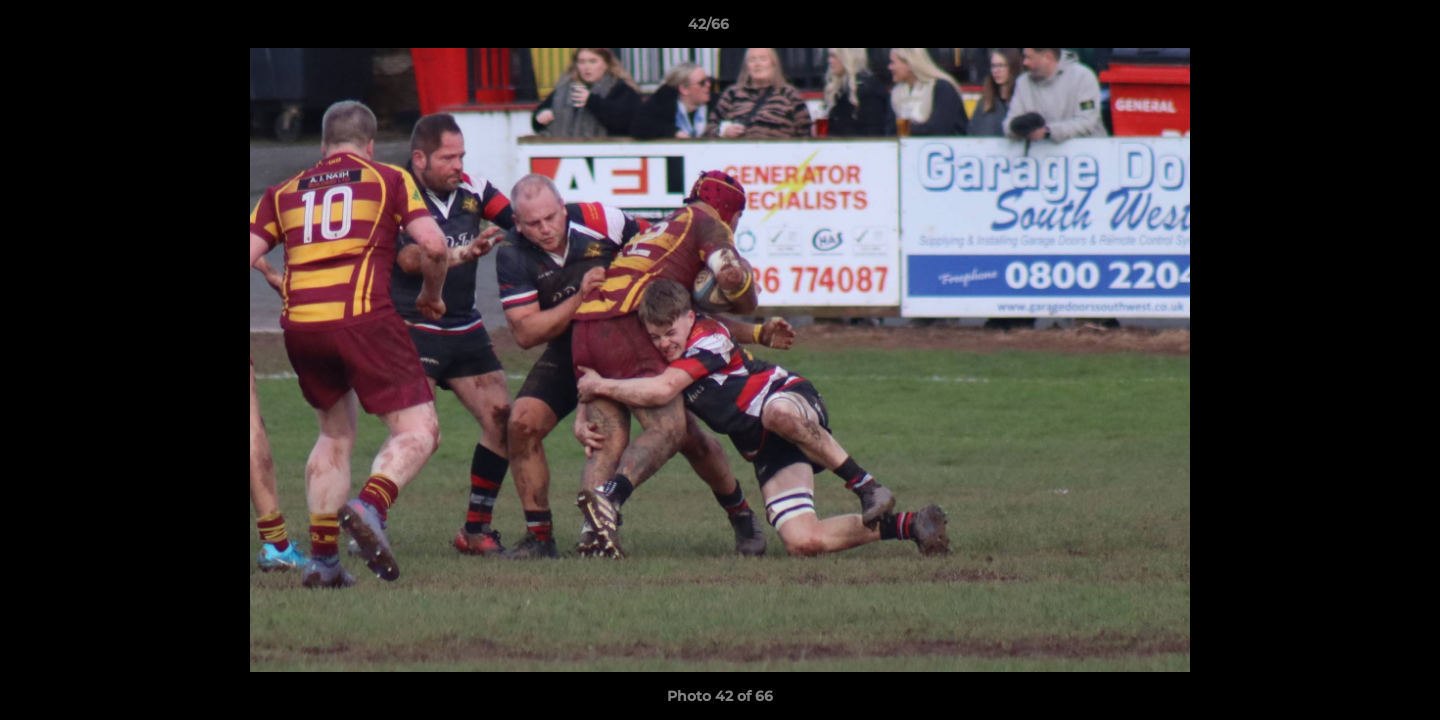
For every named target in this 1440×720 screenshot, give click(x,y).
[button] (1356, 29)
